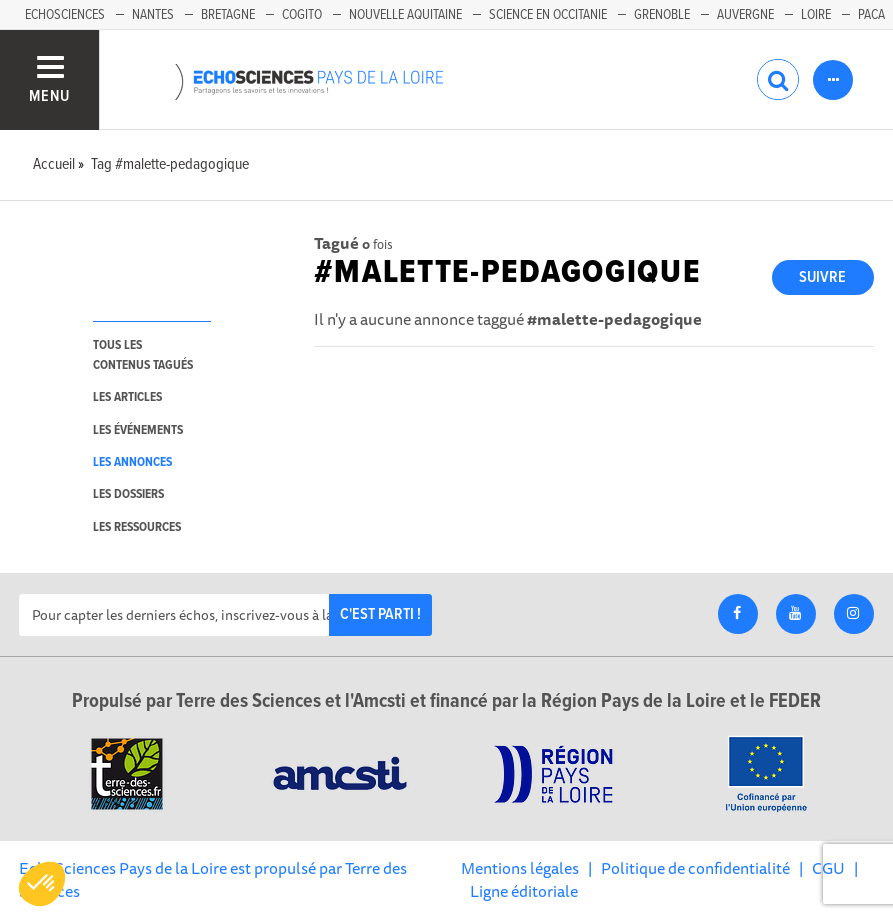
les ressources (137, 527)
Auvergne (745, 15)
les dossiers (128, 494)
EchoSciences (65, 15)
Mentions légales (520, 868)
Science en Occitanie (548, 15)
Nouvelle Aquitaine (405, 15)
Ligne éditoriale (524, 891)
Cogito (302, 15)
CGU (828, 868)
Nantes (153, 15)
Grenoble (662, 15)
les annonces (132, 462)
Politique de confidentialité (695, 868)
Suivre (822, 277)
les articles (127, 397)
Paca (871, 15)
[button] (42, 884)
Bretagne (228, 15)
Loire (816, 15)
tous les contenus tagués (143, 355)
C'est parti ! (380, 614)
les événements (138, 430)
